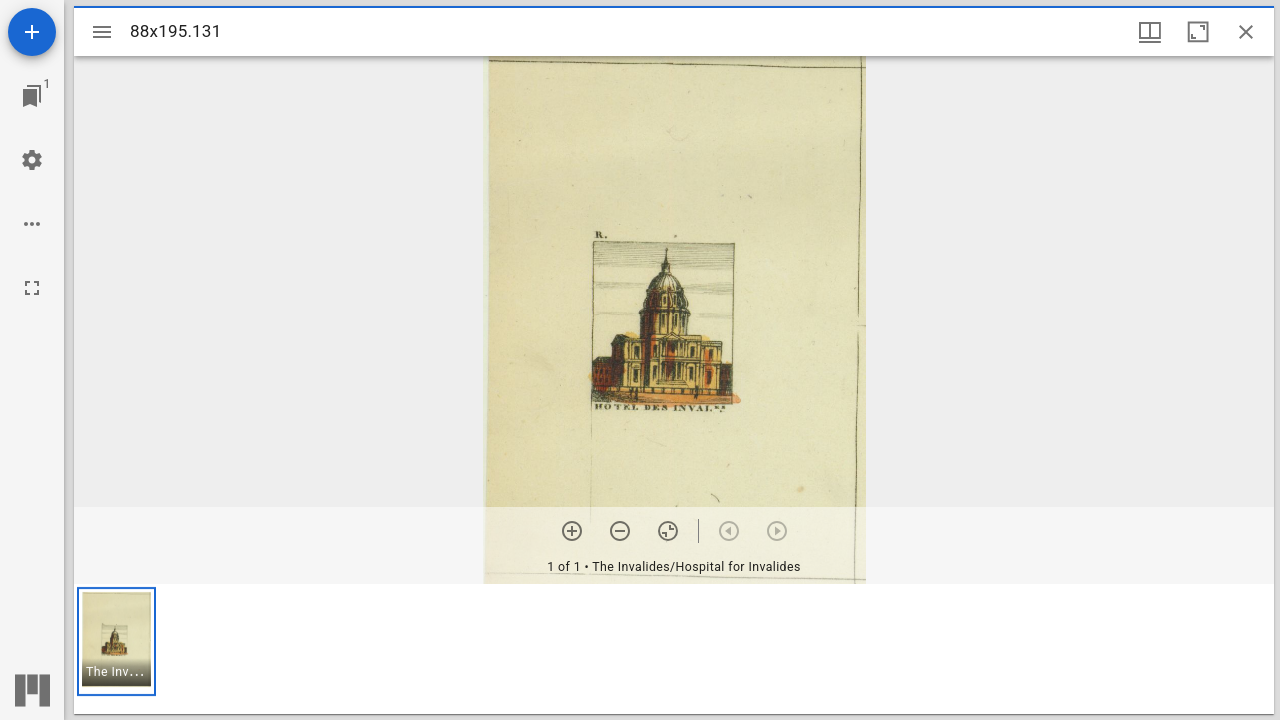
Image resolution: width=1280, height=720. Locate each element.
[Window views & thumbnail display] (1150, 32)
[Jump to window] (32, 96)
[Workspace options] (32, 224)
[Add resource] (32, 32)
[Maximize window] (1198, 32)
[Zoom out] (620, 531)
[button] (116, 641)
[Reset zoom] (668, 531)
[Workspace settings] (32, 160)
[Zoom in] (572, 531)
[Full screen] (32, 288)
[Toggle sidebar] (102, 32)
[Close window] (1246, 32)
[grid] (674, 649)
